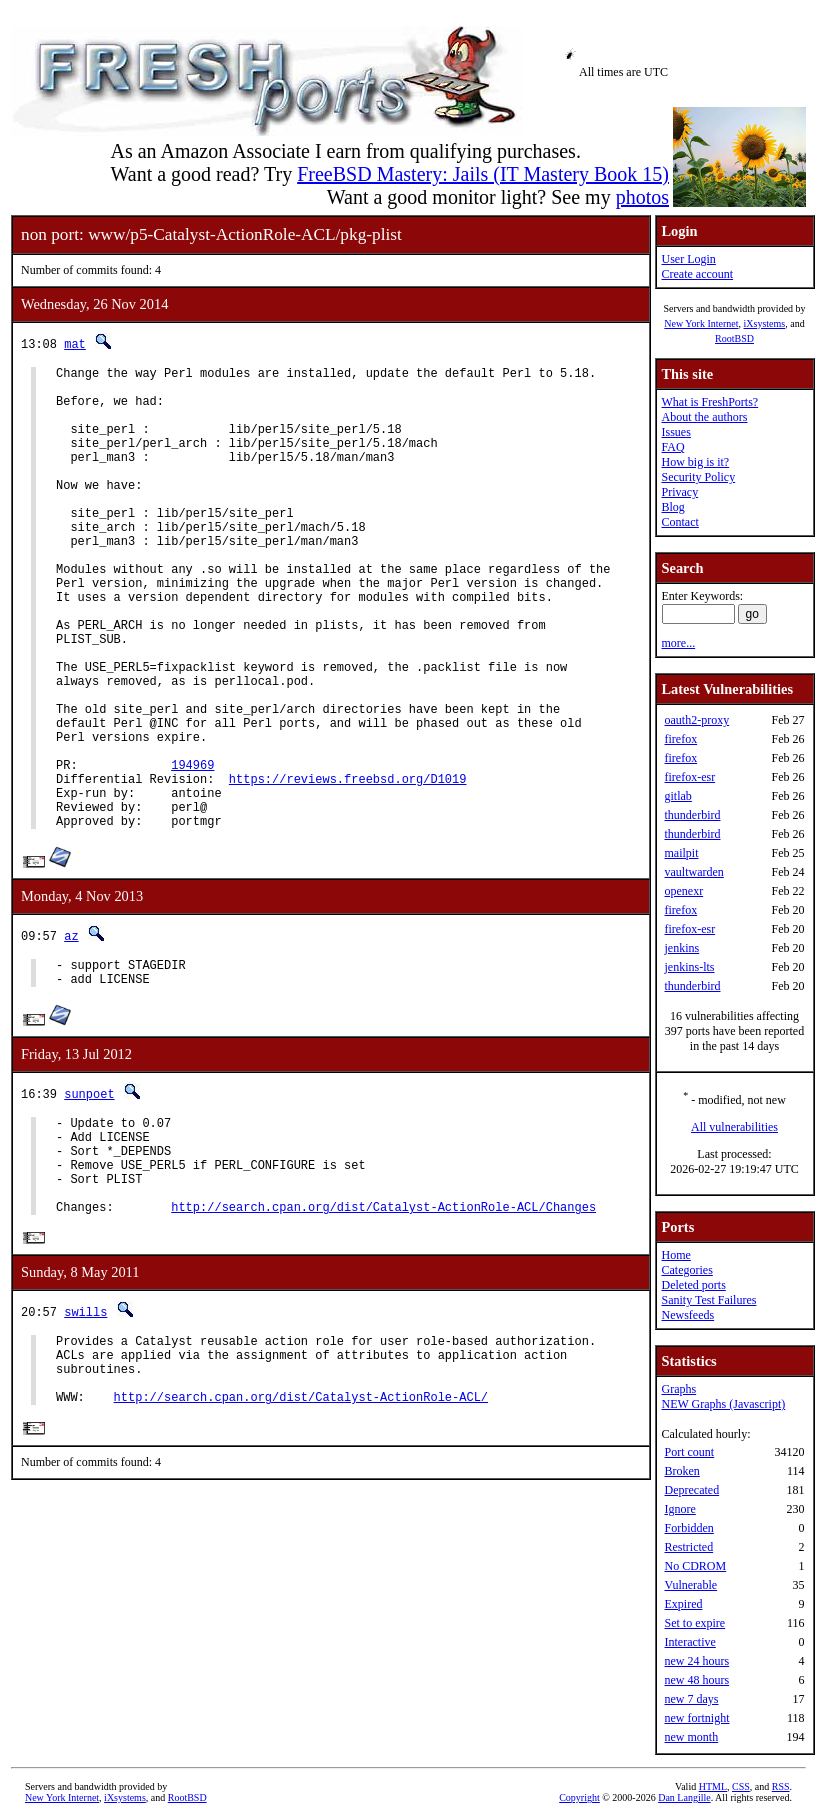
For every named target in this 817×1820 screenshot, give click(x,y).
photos (642, 197)
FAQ (672, 447)
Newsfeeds (687, 1315)
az (71, 1034)
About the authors (704, 417)
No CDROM (695, 1566)
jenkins (681, 948)
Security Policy (698, 477)
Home (675, 1255)
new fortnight (696, 1718)
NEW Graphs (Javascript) (723, 1404)
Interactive (689, 1642)
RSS (781, 1786)
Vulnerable (690, 1585)
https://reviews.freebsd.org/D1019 (348, 868)
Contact (679, 522)
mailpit (681, 853)
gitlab (677, 796)
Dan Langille (684, 1797)
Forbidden (688, 1528)
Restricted (688, 1547)
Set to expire (694, 1623)
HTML (713, 1786)
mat (75, 343)
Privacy (679, 492)
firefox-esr (689, 777)
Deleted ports (693, 1285)
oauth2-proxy (696, 720)
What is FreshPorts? (709, 402)
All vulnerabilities (734, 1127)
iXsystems (764, 323)
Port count (689, 1452)
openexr (683, 891)
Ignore (679, 1509)
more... (678, 643)
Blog (672, 507)
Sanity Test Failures (708, 1300)
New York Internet (701, 323)
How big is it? (695, 462)
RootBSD (734, 338)
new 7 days (691, 1699)
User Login (688, 259)
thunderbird (692, 815)
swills (85, 1438)
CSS (741, 1786)
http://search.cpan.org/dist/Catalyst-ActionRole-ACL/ (301, 1538)
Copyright (579, 1797)
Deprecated (691, 1490)
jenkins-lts (689, 967)
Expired (683, 1604)
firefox (680, 739)
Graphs (678, 1389)
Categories (686, 1270)
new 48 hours (696, 1680)
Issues (675, 432)
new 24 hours (696, 1661)
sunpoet (89, 1198)
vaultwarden (693, 872)
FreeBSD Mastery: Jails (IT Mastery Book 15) (483, 174)
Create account (697, 274)
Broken (681, 1471)
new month (691, 1737)
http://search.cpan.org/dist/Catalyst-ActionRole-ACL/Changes (383, 1332)
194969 (192, 851)
